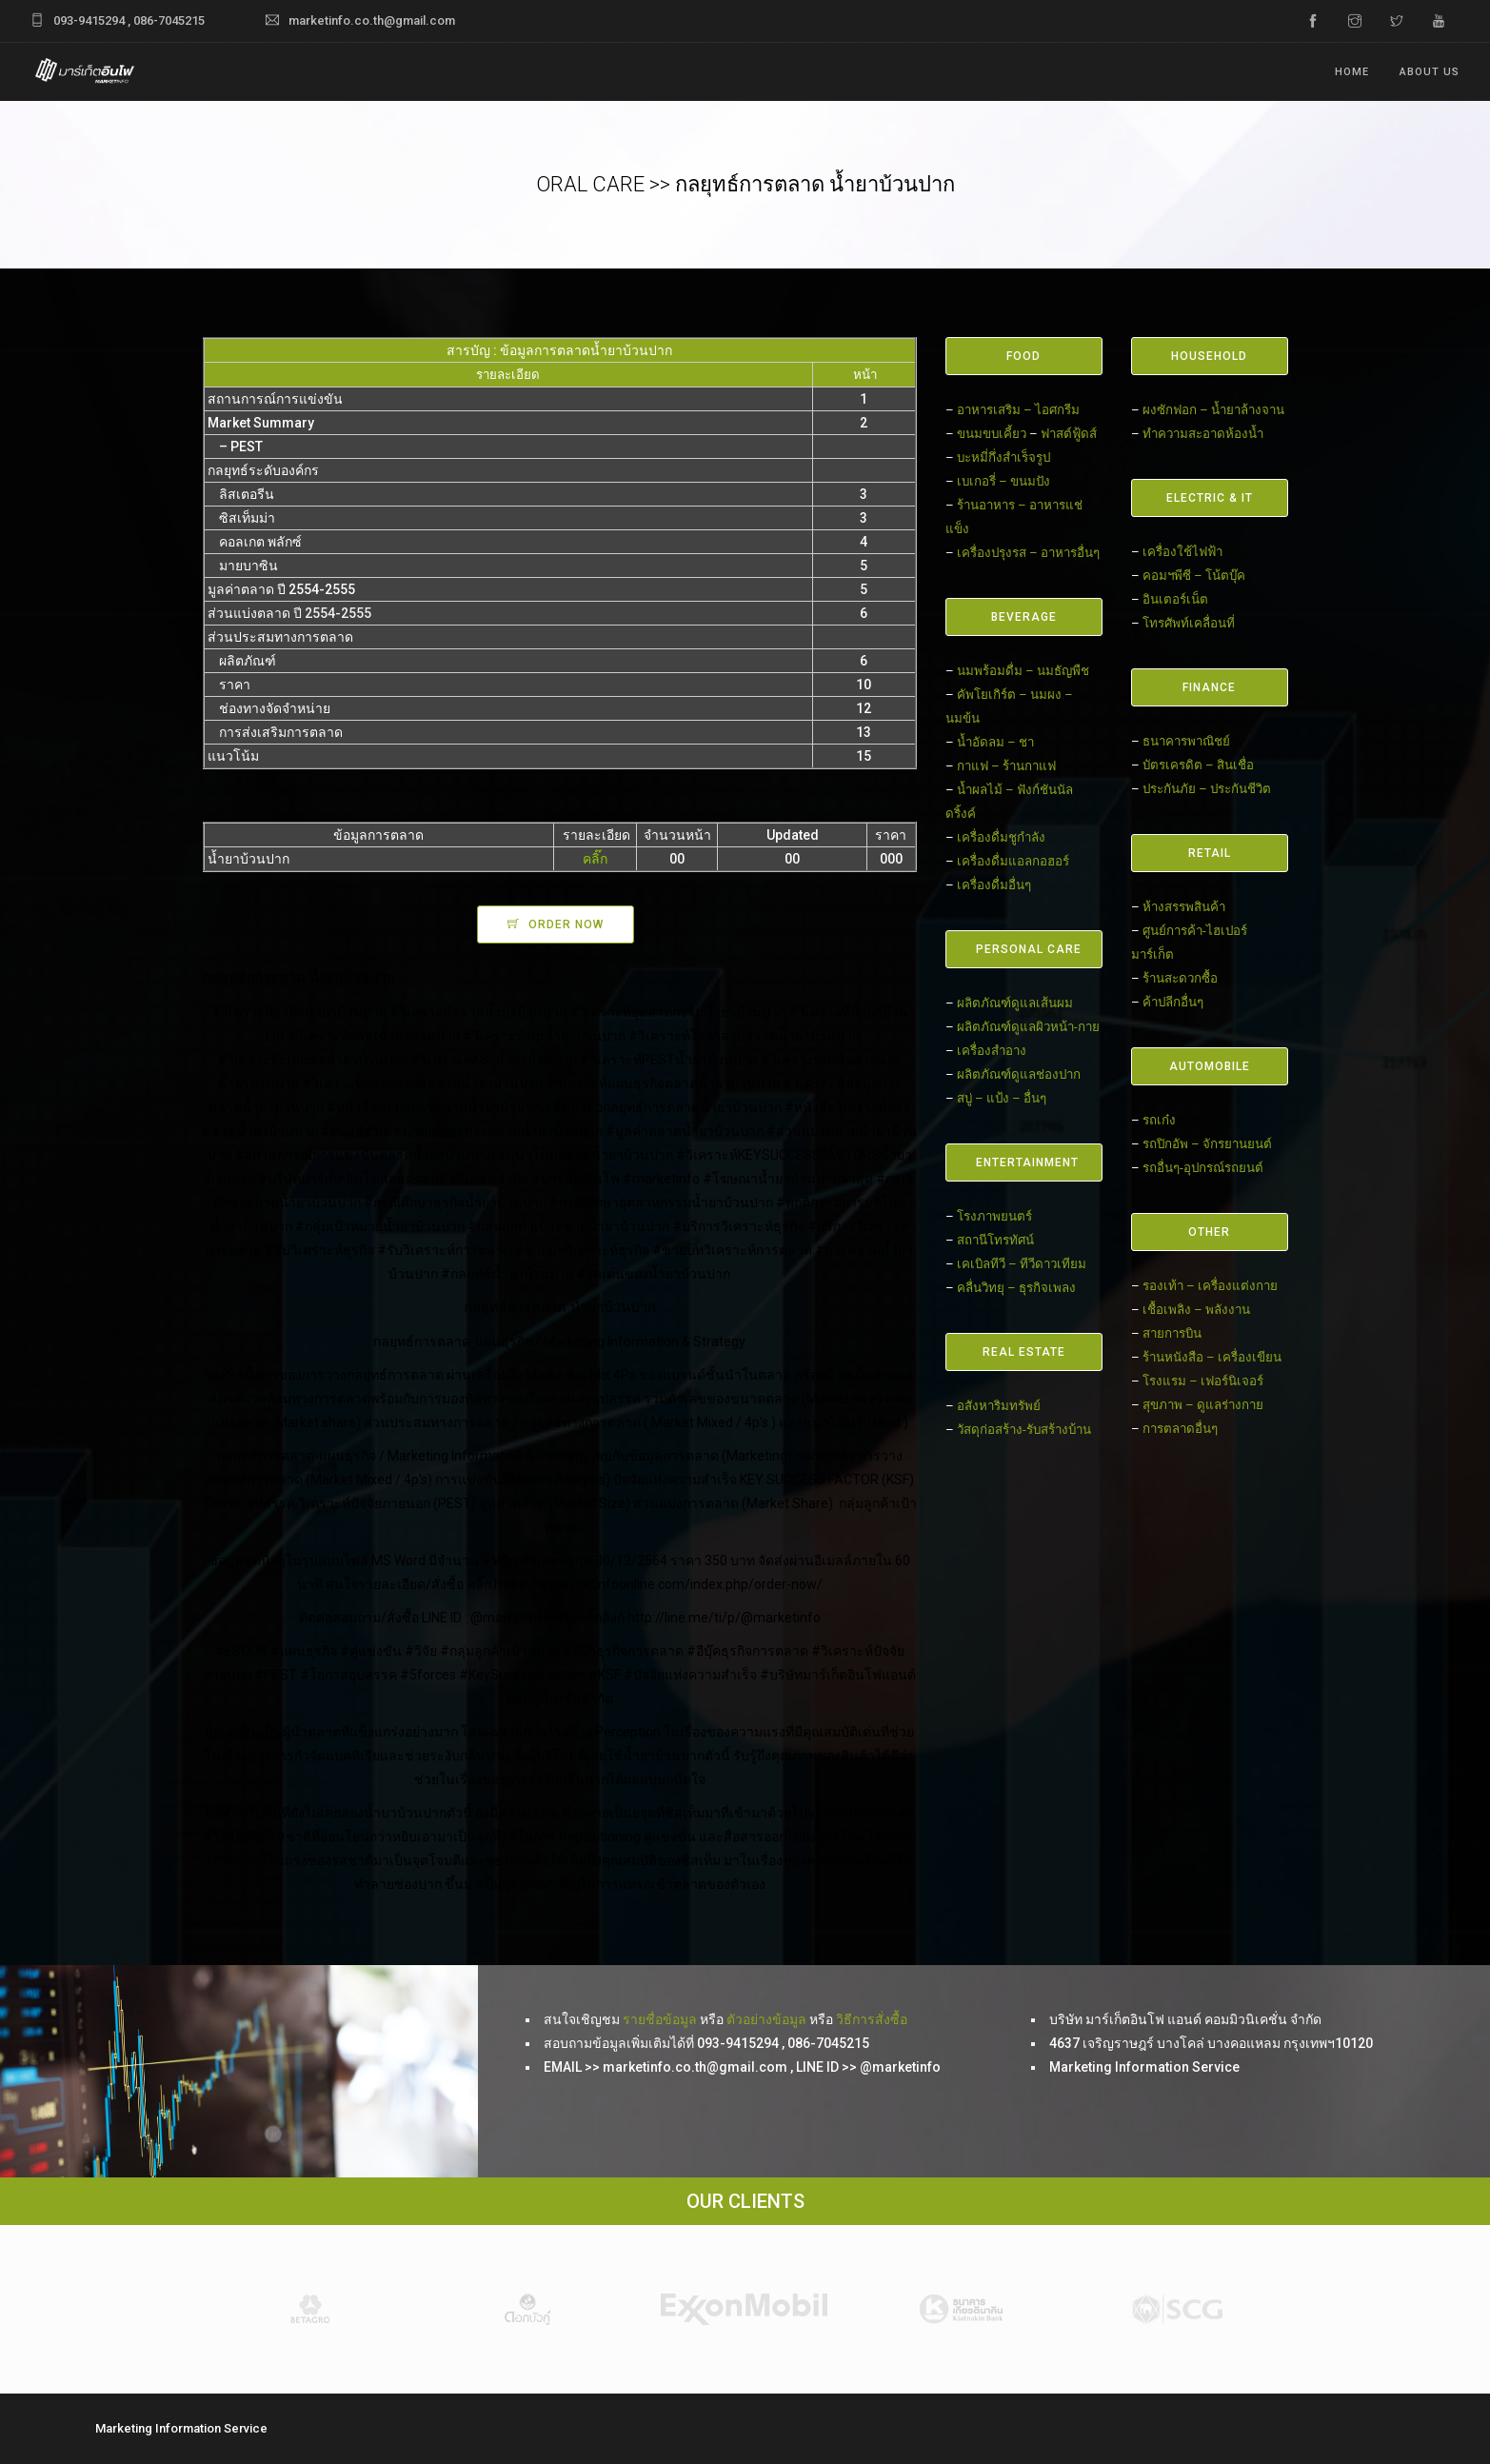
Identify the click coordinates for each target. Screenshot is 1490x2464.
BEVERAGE (1024, 617)
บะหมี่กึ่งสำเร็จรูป (1003, 457)
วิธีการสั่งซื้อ (871, 2019)
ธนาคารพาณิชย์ (1186, 741)
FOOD (1023, 356)
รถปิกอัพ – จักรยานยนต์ (1207, 1144)
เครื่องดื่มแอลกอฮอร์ (1013, 861)
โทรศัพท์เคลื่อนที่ (1188, 623)
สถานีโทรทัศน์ (995, 1240)
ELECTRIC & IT (1209, 498)
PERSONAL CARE (1029, 949)
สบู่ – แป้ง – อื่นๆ (1001, 1098)
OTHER (1209, 1232)
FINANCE (1209, 687)
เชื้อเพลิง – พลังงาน (1196, 1309)
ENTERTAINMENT (1027, 1162)
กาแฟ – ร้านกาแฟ (1006, 766)
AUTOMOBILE (1209, 1066)
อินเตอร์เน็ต (1175, 599)
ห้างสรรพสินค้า (1183, 907)
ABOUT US (1430, 72)
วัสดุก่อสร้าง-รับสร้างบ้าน (1024, 1429)
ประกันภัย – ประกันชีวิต (1206, 789)
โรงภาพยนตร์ (994, 1216)
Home (1352, 72)
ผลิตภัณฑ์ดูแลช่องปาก (1019, 1074)
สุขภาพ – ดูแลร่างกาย (1202, 1405)
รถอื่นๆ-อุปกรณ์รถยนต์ (1202, 1168)
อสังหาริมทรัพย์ (999, 1406)
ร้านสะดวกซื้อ (1180, 978)
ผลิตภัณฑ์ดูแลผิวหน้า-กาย (1028, 1027)
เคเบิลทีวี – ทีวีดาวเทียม (1021, 1264)
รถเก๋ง (1159, 1120)
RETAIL (1209, 853)
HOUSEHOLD (1209, 356)
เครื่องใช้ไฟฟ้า (1182, 552)
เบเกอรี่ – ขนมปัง (1003, 481)
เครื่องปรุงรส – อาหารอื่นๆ (1028, 553)
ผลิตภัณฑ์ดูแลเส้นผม (1015, 1003)
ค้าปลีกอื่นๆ (1172, 1002)
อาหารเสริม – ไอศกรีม (1018, 410)
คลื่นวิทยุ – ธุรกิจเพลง (1016, 1288)
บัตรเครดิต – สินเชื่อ (1198, 765)
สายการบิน (1172, 1333)
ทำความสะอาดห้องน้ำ (1202, 434)
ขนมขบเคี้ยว (991, 434)
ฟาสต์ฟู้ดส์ (1069, 434)
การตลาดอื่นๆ (1180, 1428)
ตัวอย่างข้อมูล (766, 2019)
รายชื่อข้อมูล (660, 2019)
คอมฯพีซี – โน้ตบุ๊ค (1193, 575)
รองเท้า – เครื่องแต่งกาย (1210, 1286)
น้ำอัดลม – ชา (995, 742)
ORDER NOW (566, 924)
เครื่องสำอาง (991, 1050)
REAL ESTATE (1024, 1352)
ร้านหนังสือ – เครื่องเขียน (1211, 1357)
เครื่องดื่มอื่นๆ (994, 885)
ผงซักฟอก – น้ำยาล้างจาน (1213, 410)
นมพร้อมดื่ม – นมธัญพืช (1023, 671)
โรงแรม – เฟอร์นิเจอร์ (1202, 1381)
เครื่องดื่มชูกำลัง (1001, 837)
